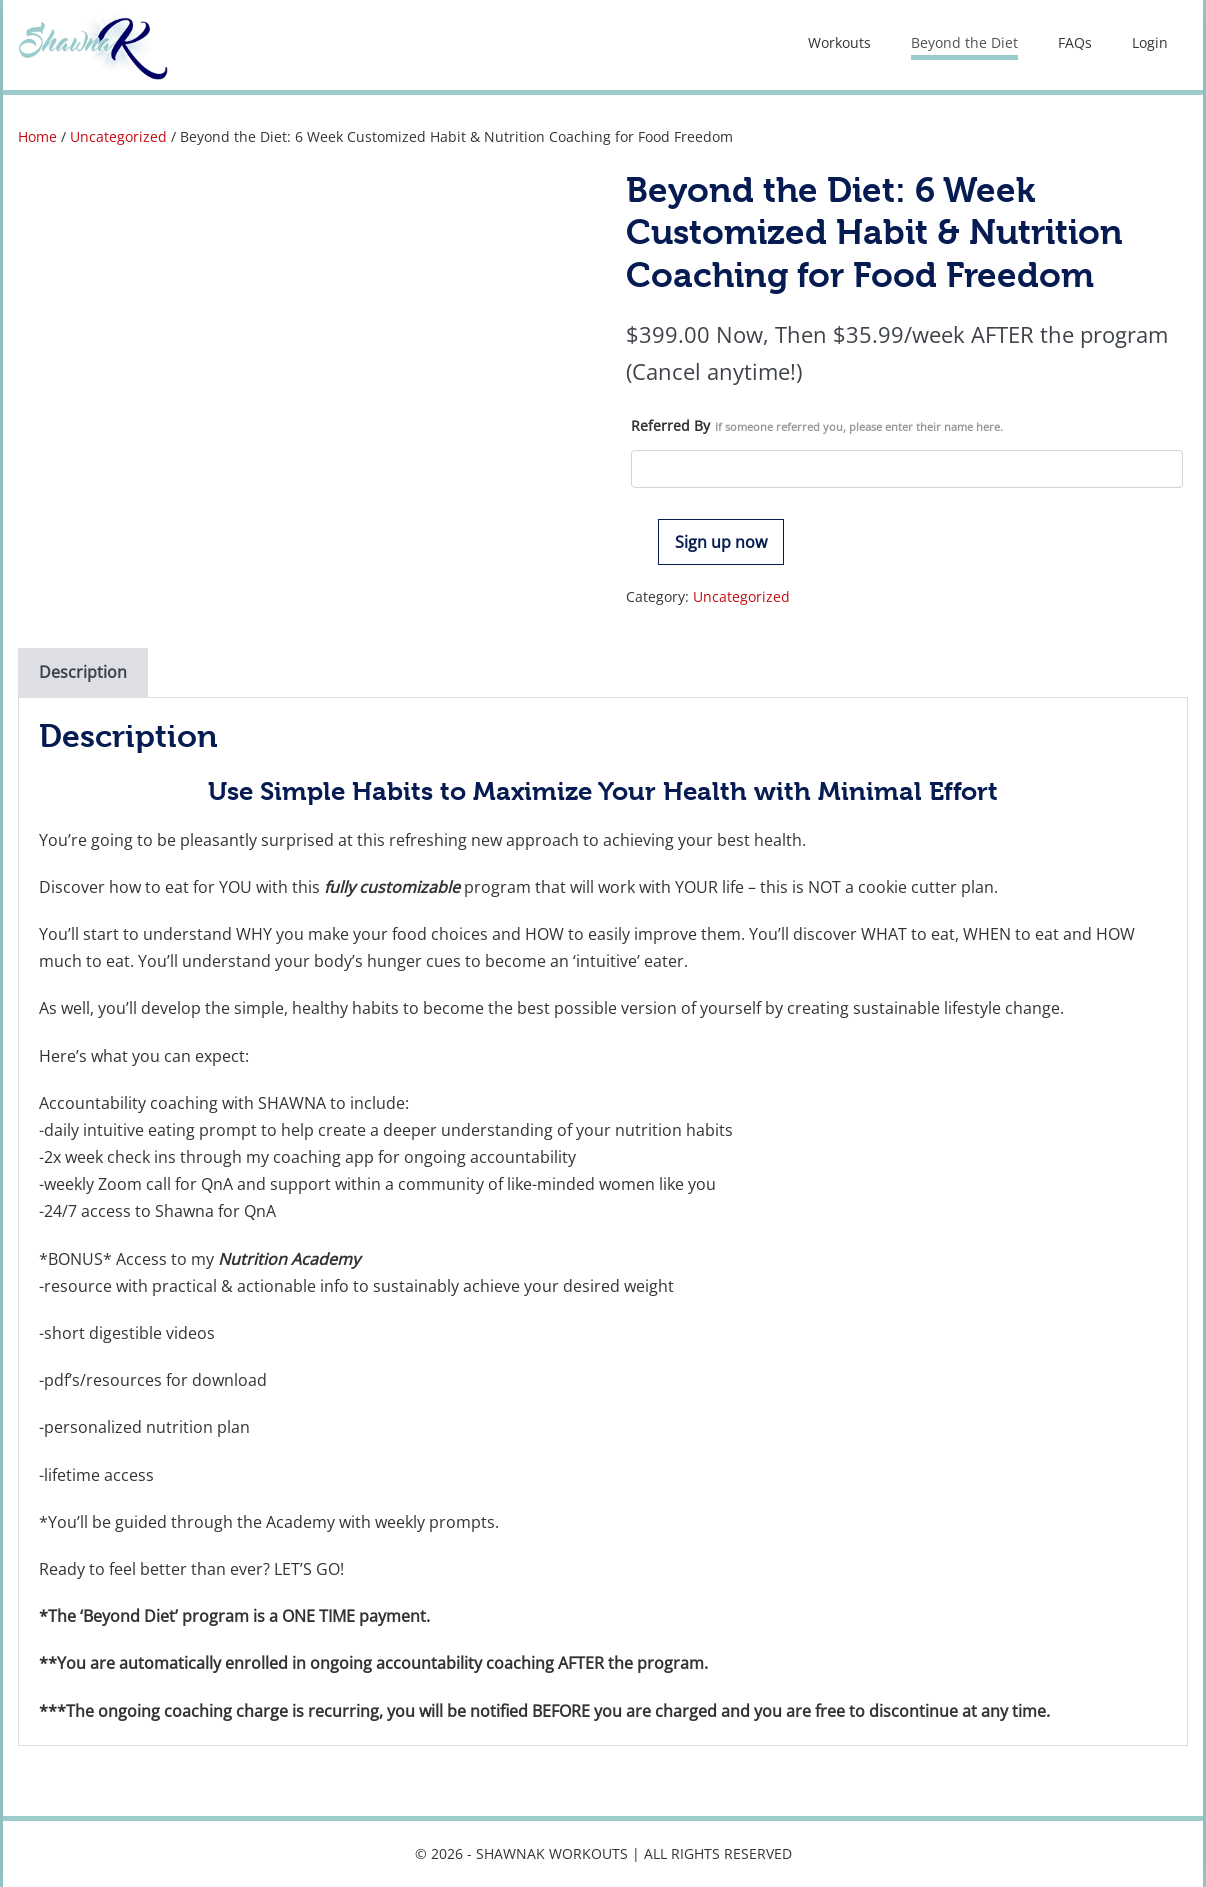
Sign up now (721, 542)
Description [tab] (83, 672)
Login (1150, 42)
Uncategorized (118, 136)
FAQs (1075, 42)
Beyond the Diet (964, 42)
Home (37, 136)
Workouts (839, 42)
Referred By (817, 425)
